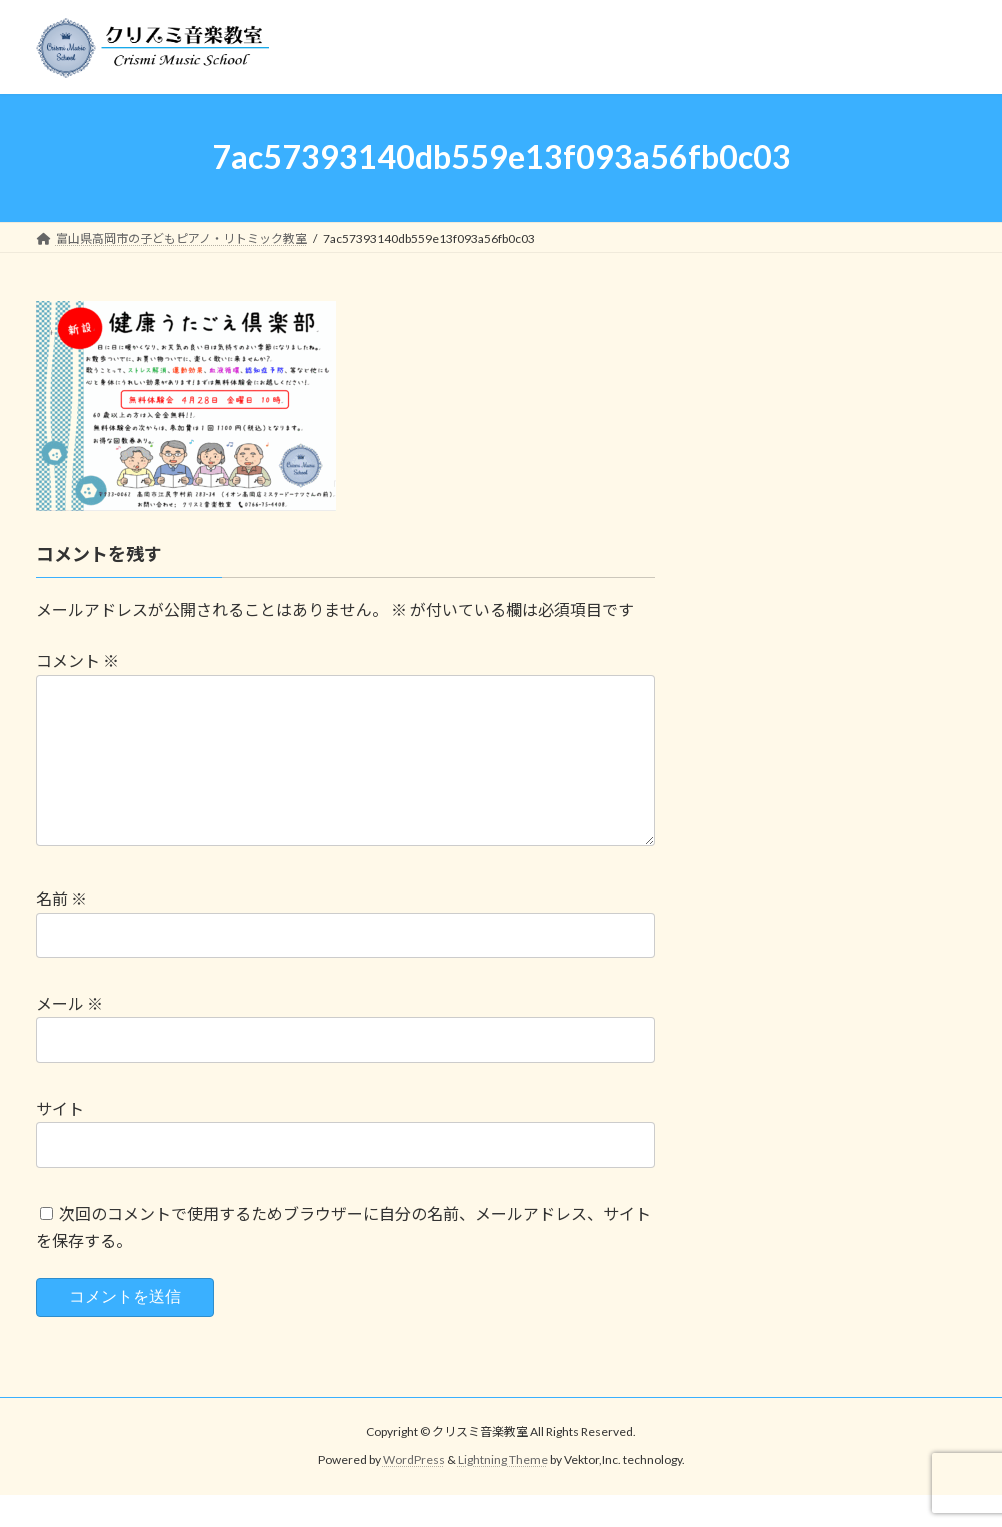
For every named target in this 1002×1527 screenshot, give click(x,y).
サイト (60, 1140)
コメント (77, 660)
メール (69, 1035)
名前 (61, 930)
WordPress (414, 1491)
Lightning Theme (503, 1491)
